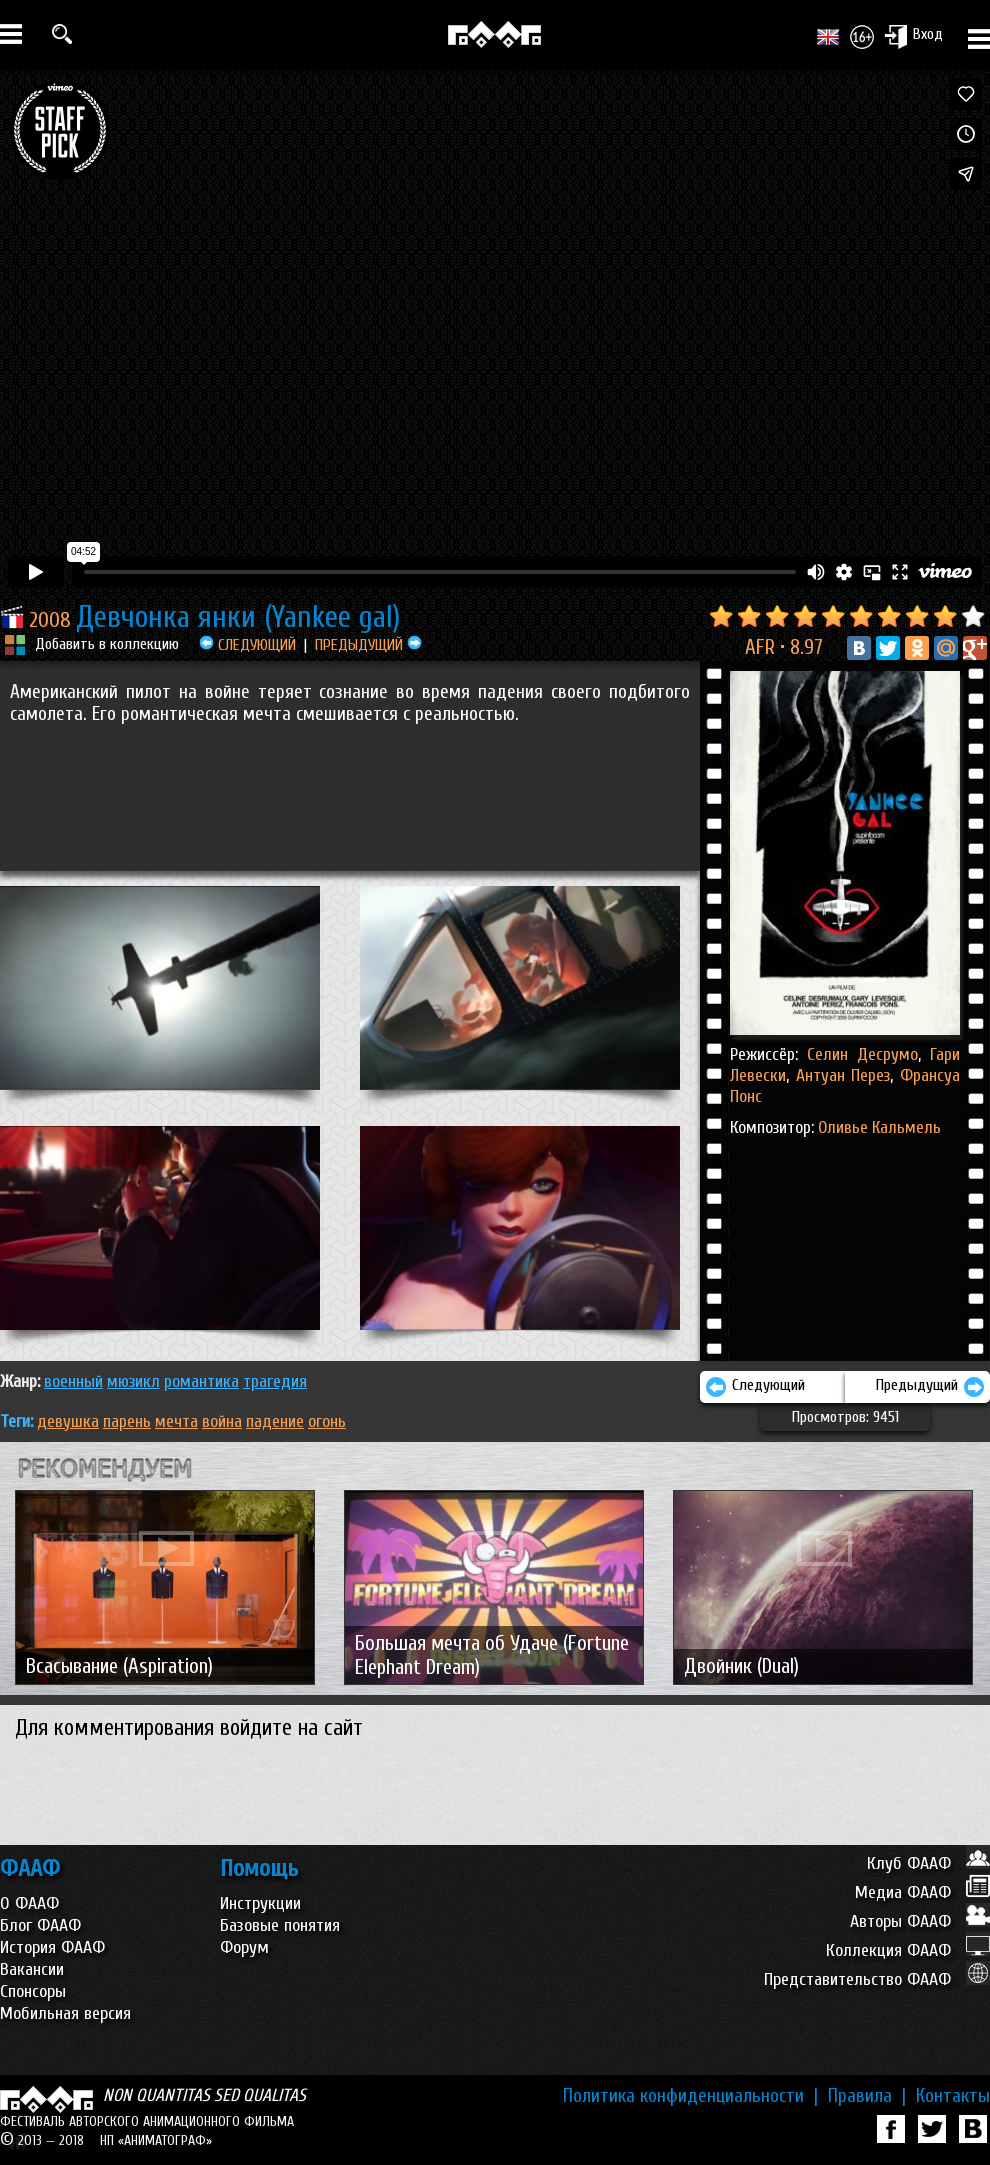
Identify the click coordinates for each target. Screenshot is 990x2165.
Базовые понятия (280, 1925)
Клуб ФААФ (928, 1863)
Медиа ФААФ (922, 1892)
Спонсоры (33, 1991)
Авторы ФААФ (920, 1921)
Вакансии (32, 1969)
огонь (327, 1421)
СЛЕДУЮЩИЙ (247, 645)
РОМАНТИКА (201, 1381)
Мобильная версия (65, 2013)
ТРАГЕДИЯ (275, 1381)
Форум (244, 1947)
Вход (913, 36)
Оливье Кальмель (879, 1127)
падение (275, 1421)
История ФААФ (52, 1947)
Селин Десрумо (862, 1054)
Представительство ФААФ (877, 1979)
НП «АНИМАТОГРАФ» (156, 2140)
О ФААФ (29, 1903)
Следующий (755, 1387)
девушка (68, 1421)
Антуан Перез (839, 1075)
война (222, 1421)
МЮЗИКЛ (133, 1381)
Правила (867, 2096)
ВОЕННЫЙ (73, 1381)
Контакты (953, 2096)
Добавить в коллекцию (107, 644)
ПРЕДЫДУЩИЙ (368, 645)
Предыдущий (930, 1387)
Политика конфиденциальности (690, 2096)
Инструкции (260, 1903)
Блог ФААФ (40, 1925)
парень (127, 1421)
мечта (176, 1421)
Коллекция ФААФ (908, 1950)
